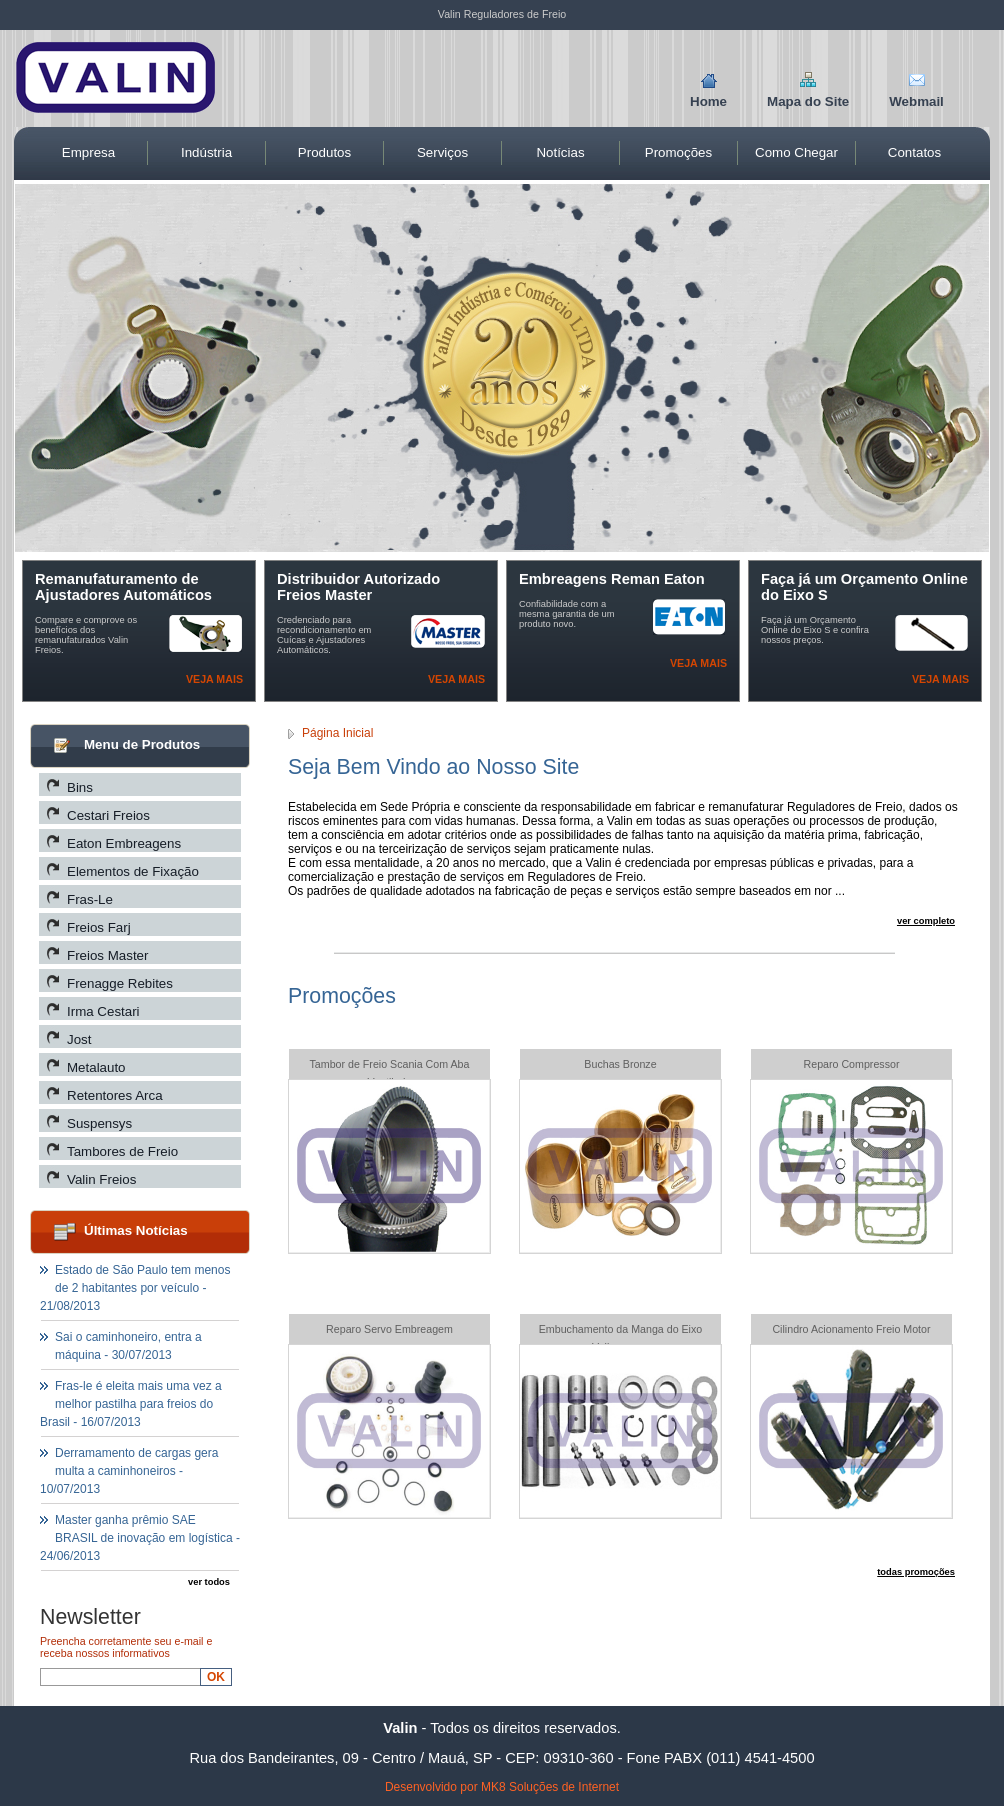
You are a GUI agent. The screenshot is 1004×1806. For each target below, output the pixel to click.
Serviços (442, 152)
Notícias (560, 152)
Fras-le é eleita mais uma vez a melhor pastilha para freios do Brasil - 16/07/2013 (131, 1404)
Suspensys (99, 1123)
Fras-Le (90, 899)
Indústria (206, 152)
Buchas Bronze (620, 1064)
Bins (80, 787)
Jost (79, 1039)
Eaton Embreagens (124, 843)
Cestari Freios (108, 815)
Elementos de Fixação (133, 871)
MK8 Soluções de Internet (550, 1787)
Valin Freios (101, 1179)
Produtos (324, 152)
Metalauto (96, 1067)
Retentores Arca (115, 1095)
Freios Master (107, 955)
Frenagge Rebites (120, 983)
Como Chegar (796, 152)
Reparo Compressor (852, 1064)
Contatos (914, 152)
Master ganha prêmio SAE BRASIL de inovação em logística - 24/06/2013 (140, 1538)
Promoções (678, 152)
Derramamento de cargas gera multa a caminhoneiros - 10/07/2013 (129, 1471)
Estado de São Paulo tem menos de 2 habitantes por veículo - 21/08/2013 (135, 1288)
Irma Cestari (103, 1011)
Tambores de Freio (122, 1151)
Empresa (88, 152)
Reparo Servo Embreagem (389, 1329)
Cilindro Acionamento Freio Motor (851, 1329)
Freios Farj (99, 927)
